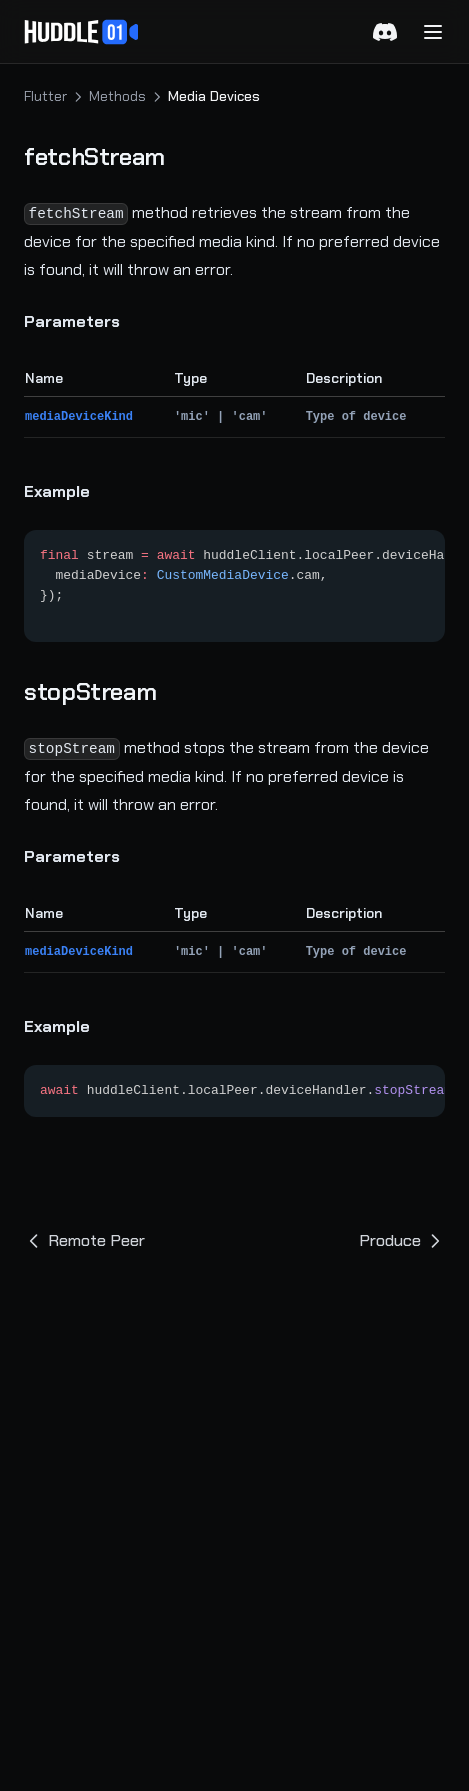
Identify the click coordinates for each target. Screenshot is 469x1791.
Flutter (45, 96)
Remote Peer (84, 1240)
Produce (402, 1240)
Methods (117, 96)
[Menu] (433, 32)
